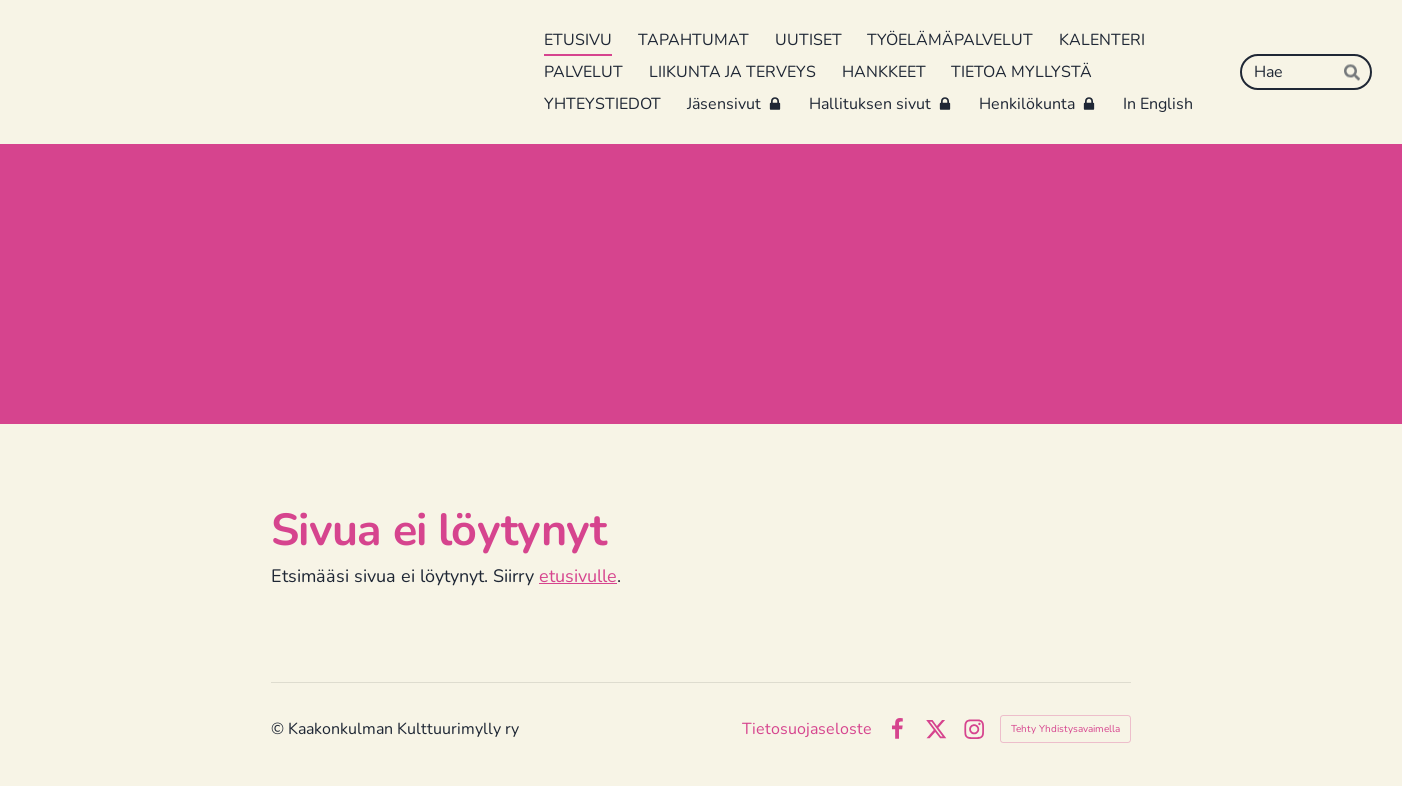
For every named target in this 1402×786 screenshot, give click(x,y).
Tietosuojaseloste (807, 729)
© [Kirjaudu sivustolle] (279, 729)
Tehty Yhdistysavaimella (1065, 729)
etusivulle (578, 576)
